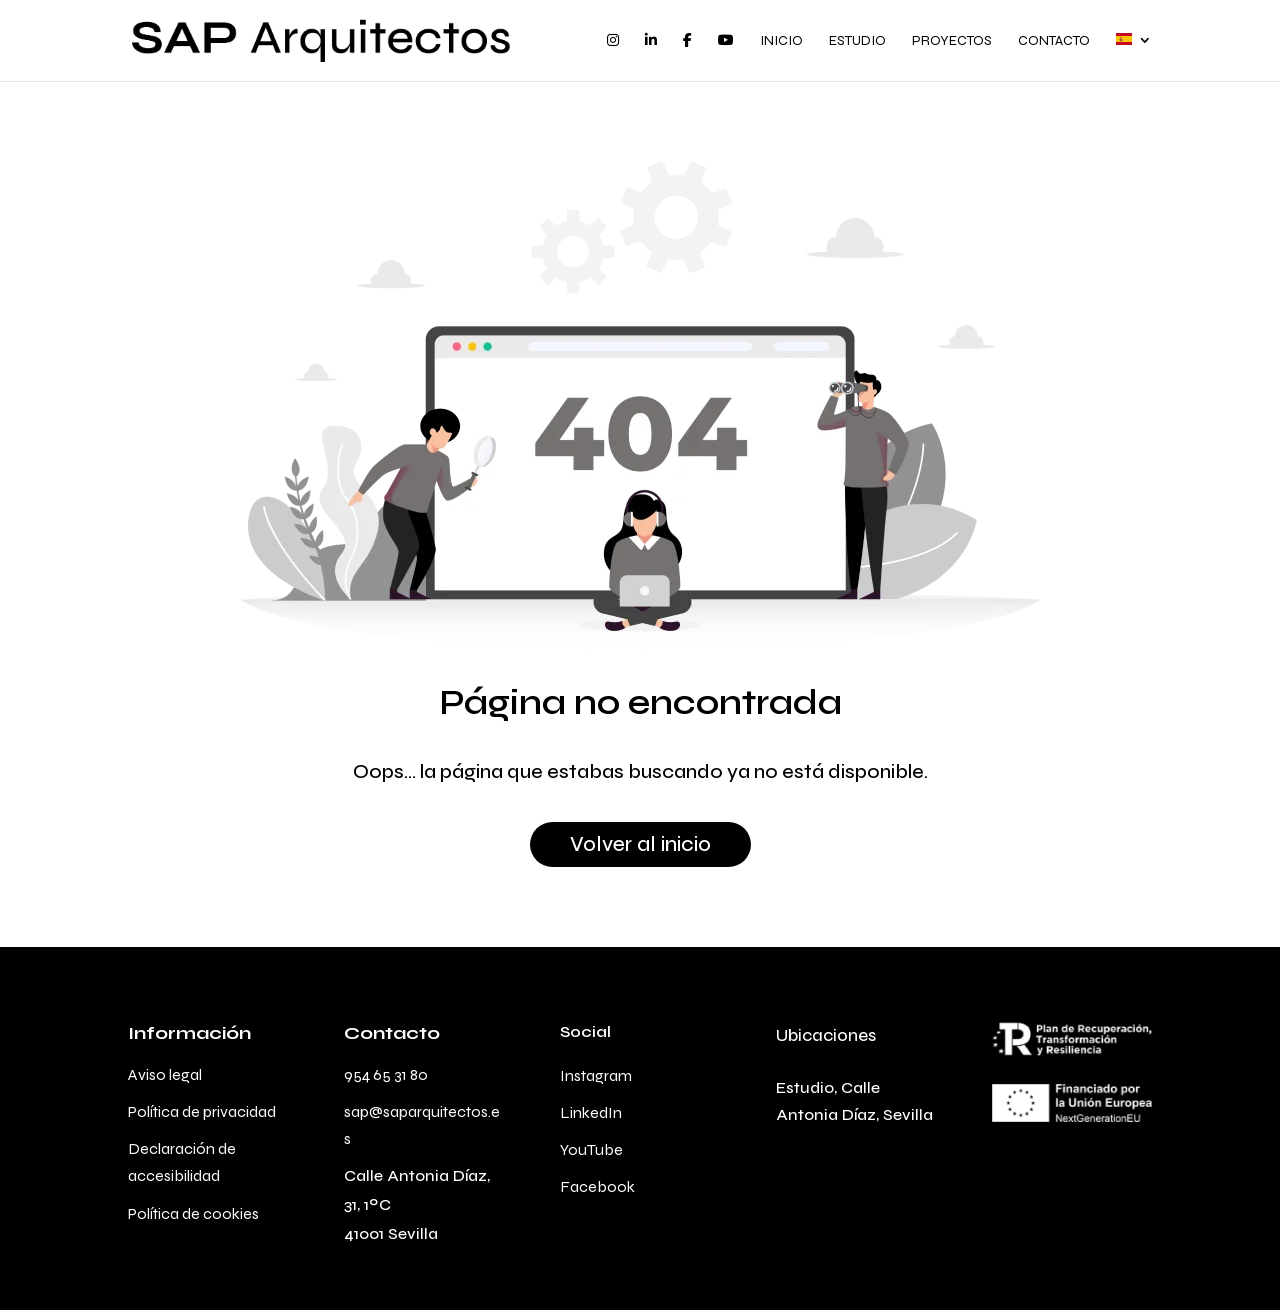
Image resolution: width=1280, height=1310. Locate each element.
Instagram (596, 1075)
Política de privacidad (202, 1111)
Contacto (1054, 41)
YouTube (591, 1149)
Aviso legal (165, 1074)
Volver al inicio (640, 844)
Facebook (597, 1186)
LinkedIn (591, 1112)
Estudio (857, 41)
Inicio (781, 41)
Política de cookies (193, 1213)
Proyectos (952, 41)
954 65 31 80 (386, 1074)
